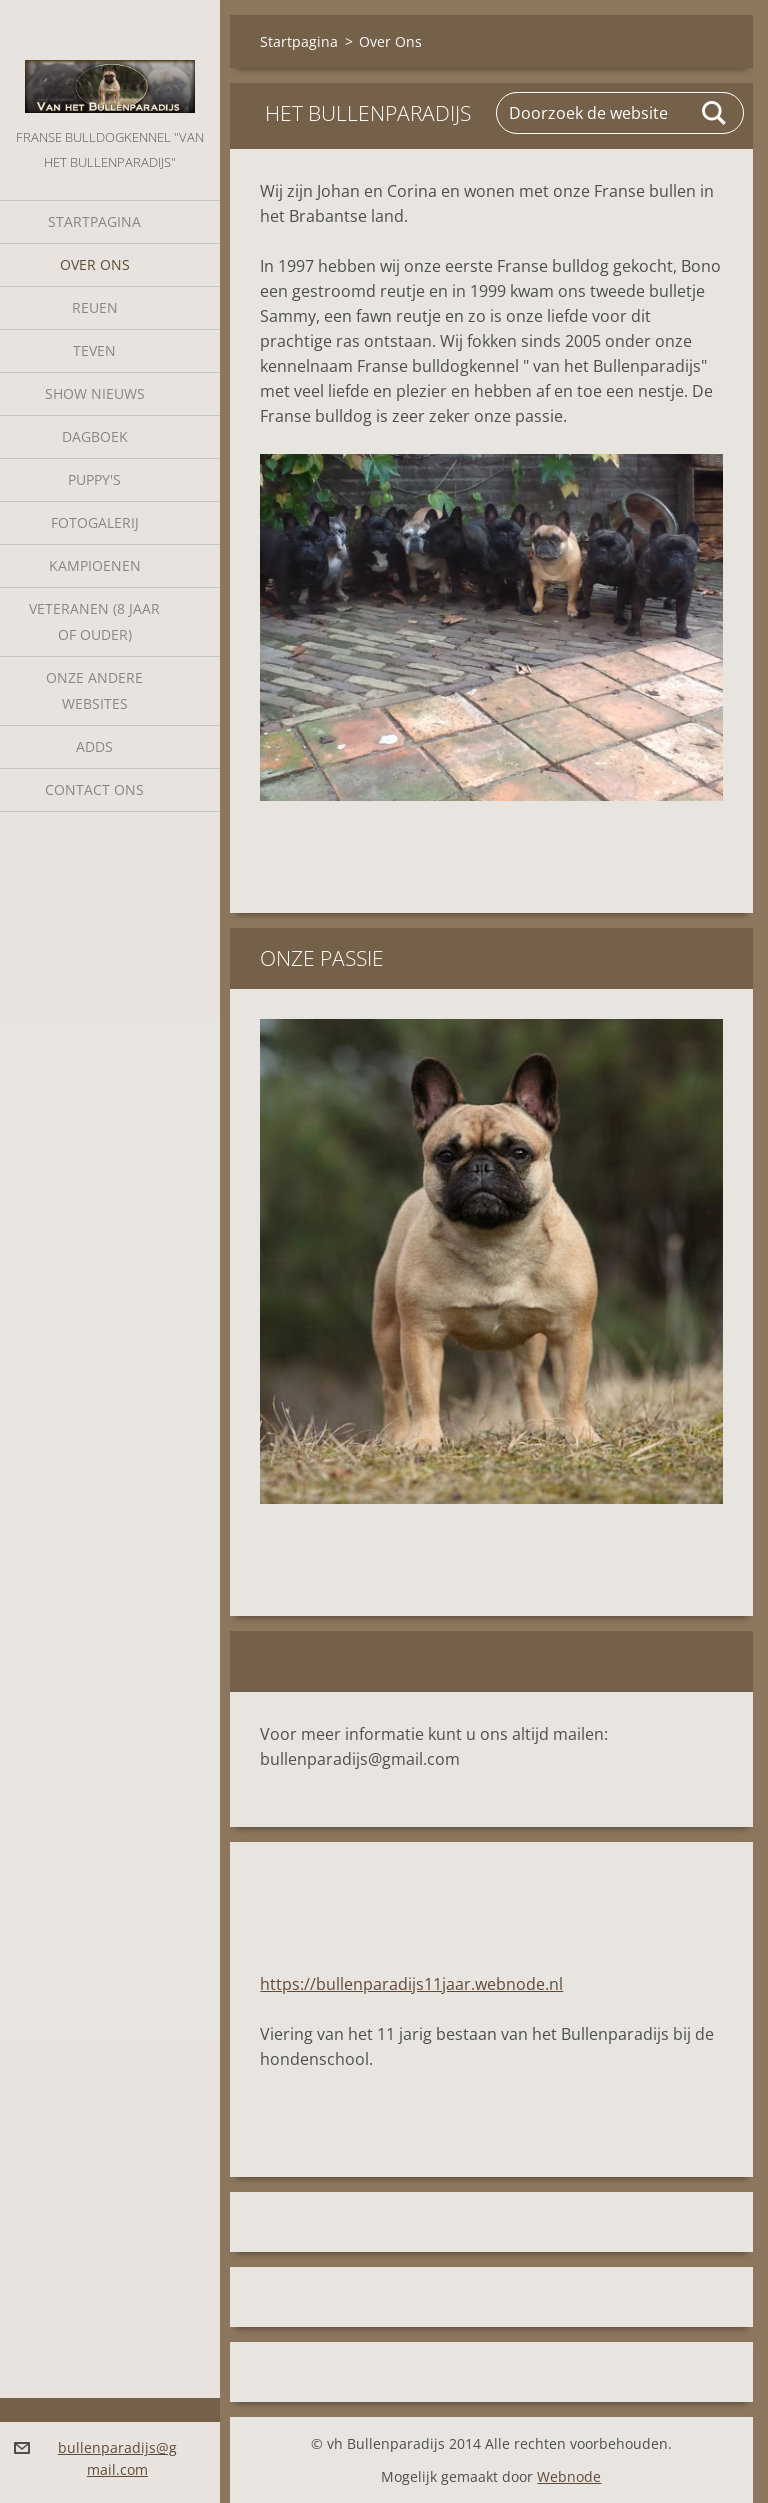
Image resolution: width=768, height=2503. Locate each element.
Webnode (569, 2476)
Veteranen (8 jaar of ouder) (94, 621)
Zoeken (715, 113)
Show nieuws (95, 393)
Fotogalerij (95, 522)
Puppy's (94, 479)
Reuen (95, 307)
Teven (94, 350)
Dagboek (95, 436)
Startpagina (94, 221)
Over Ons (95, 264)
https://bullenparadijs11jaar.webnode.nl (411, 1984)
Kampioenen (95, 565)
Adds (94, 746)
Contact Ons (94, 789)
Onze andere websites (94, 690)
